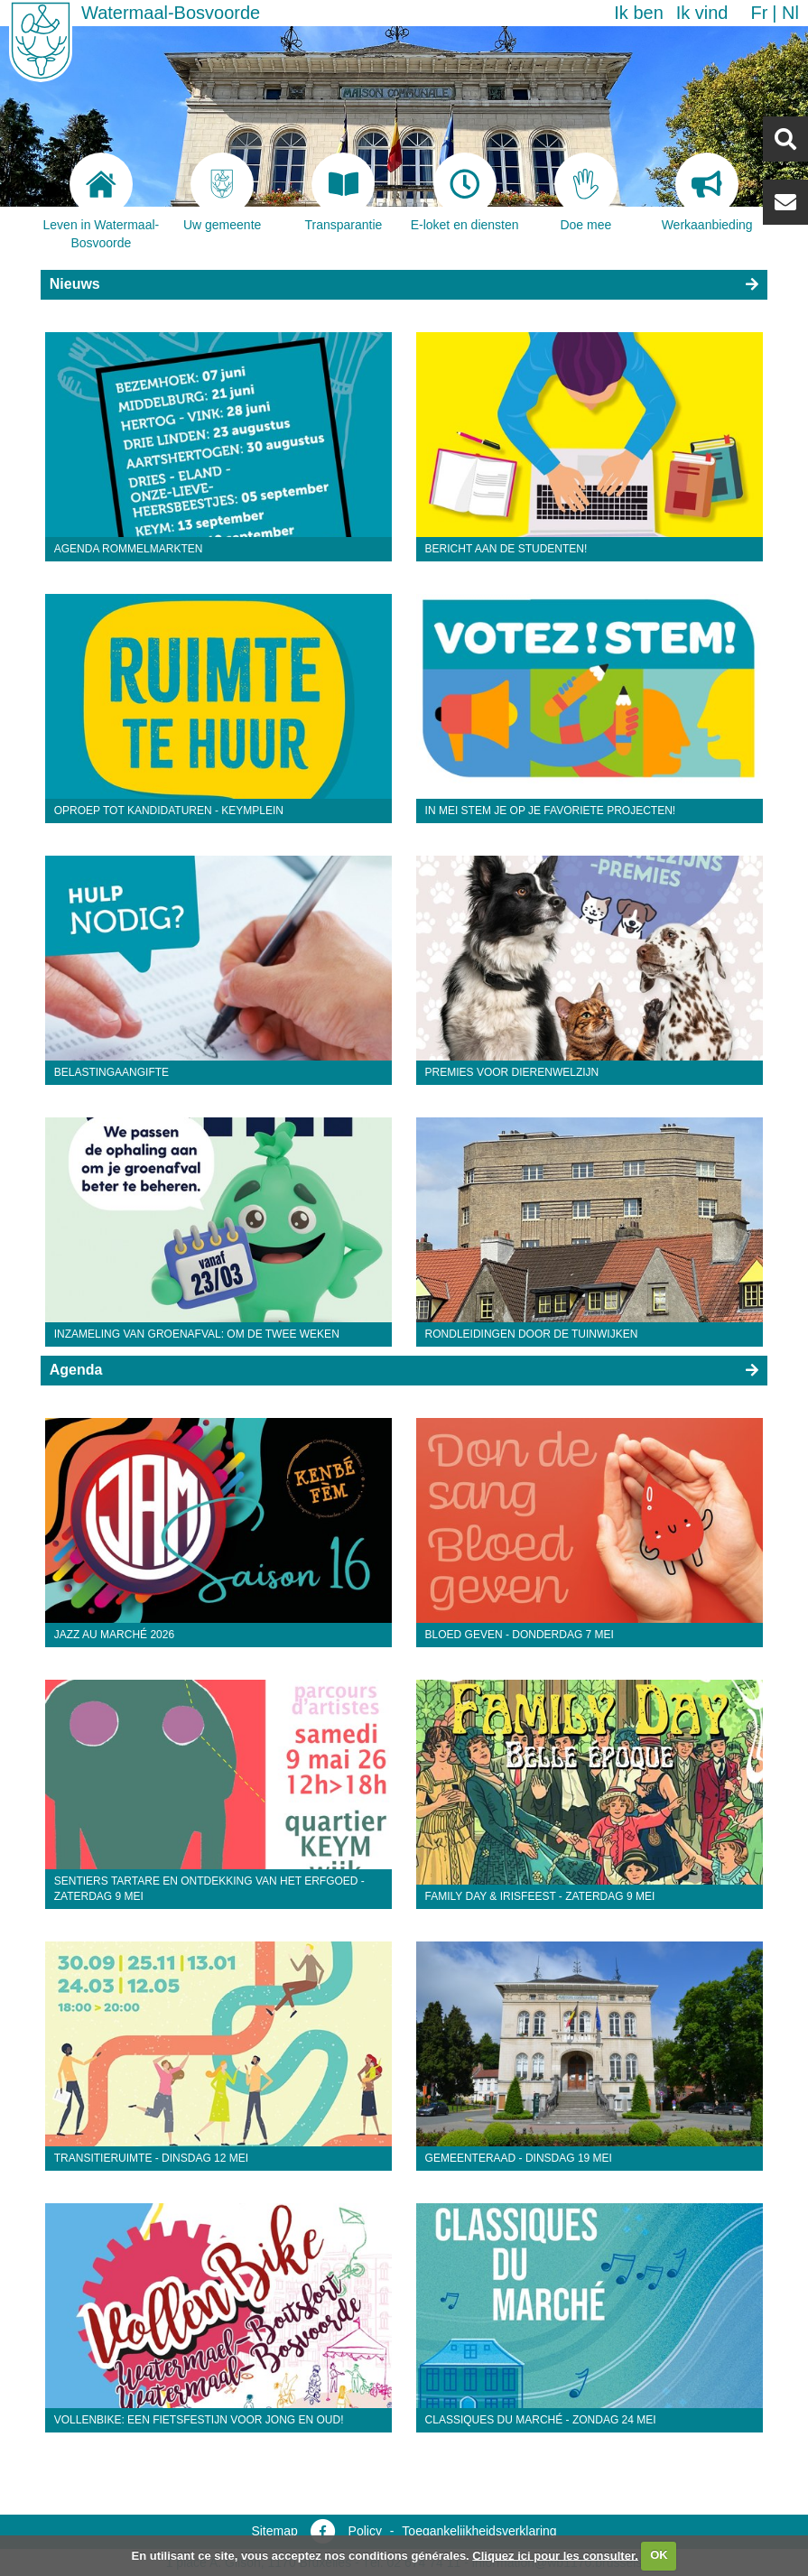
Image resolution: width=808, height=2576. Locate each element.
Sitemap (274, 2531)
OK (659, 2555)
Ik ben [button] (638, 13)
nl (790, 13)
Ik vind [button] (702, 13)
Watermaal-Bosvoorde (170, 13)
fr (758, 13)
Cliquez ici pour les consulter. (555, 2555)
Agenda (76, 1369)
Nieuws (75, 284)
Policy (365, 2531)
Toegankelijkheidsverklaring (479, 2531)
